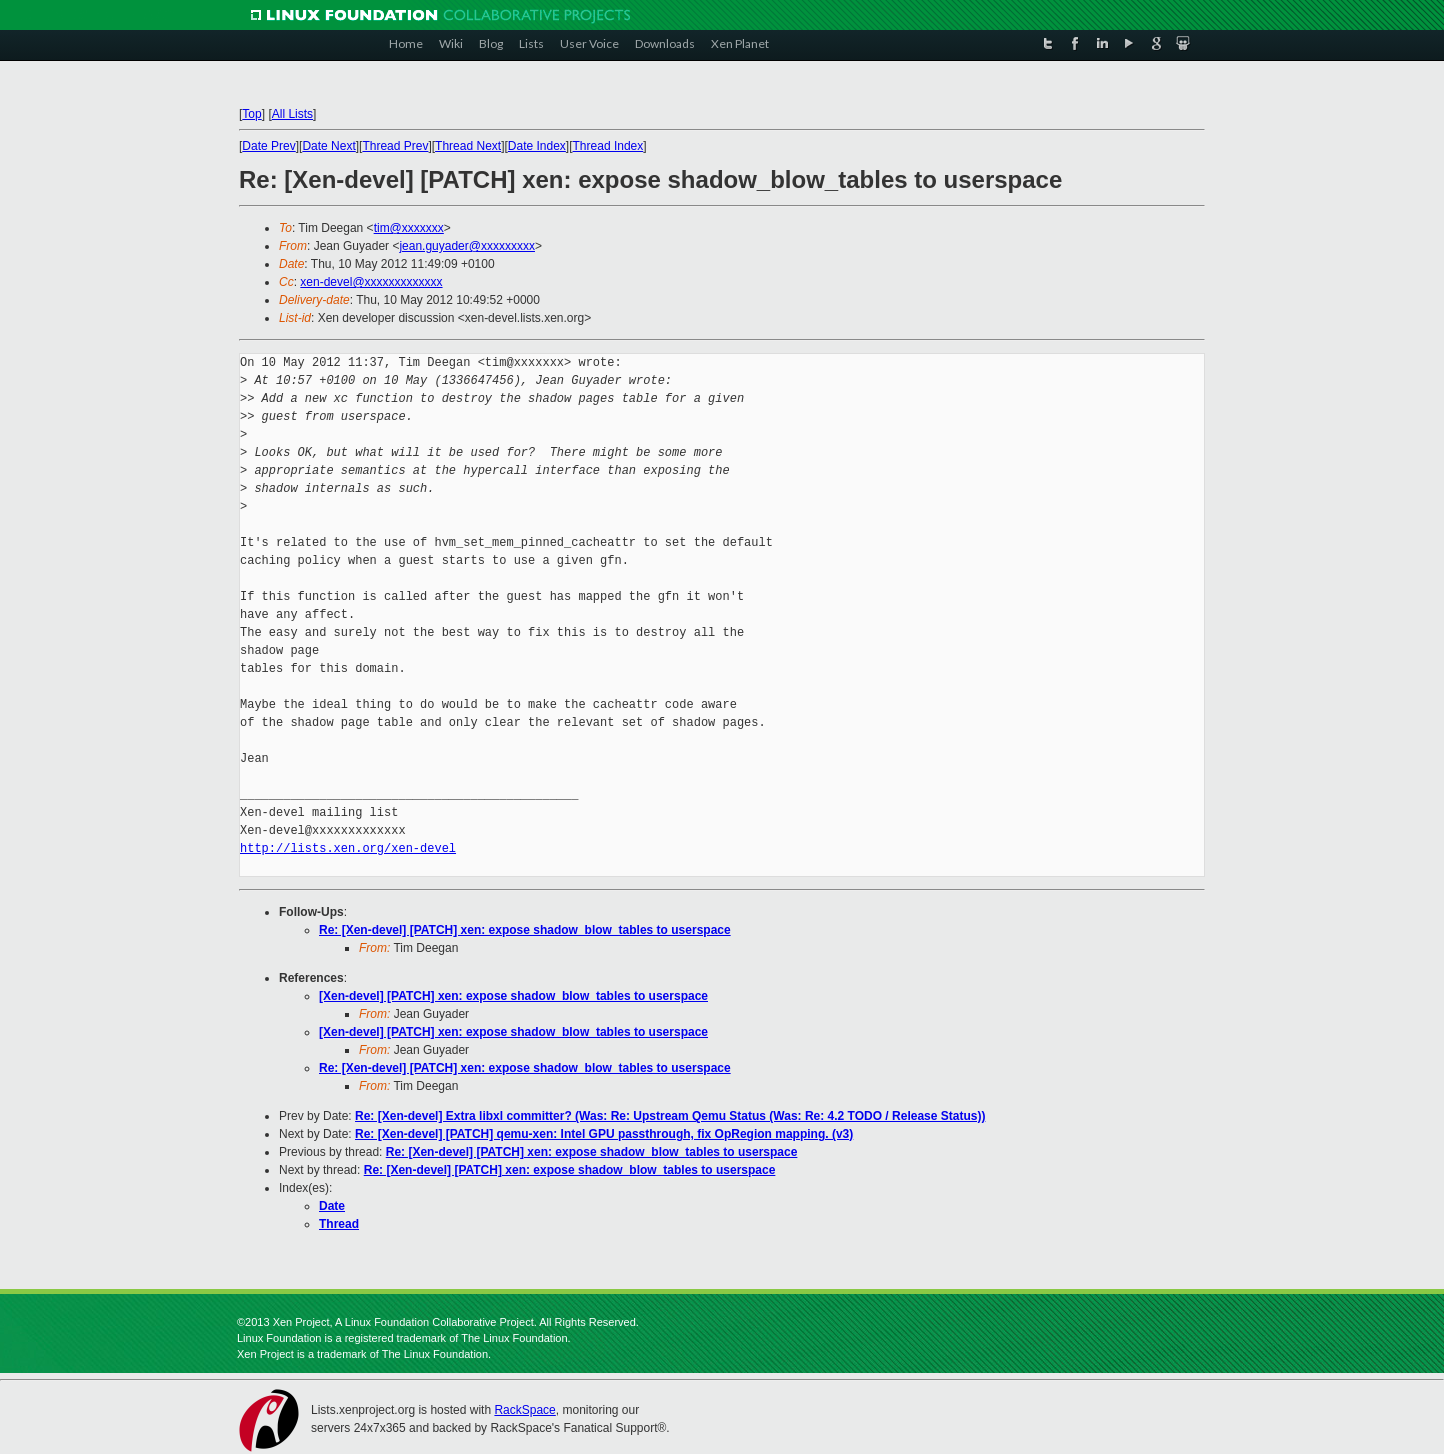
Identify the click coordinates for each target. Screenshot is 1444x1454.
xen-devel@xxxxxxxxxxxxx (371, 282)
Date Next (328, 146)
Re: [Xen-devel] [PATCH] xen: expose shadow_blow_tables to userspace (525, 930)
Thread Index (608, 146)
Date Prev (268, 146)
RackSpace (524, 1410)
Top (251, 114)
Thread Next (468, 146)
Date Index (537, 146)
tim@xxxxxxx (409, 228)
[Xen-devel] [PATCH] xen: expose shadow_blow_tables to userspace (513, 996)
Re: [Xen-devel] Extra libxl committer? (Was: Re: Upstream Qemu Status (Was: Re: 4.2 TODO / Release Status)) (670, 1116)
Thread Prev (395, 146)
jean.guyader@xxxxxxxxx (467, 246)
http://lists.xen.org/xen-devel (348, 848)
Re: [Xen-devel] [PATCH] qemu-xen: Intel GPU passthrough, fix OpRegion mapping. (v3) (604, 1134)
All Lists (292, 114)
